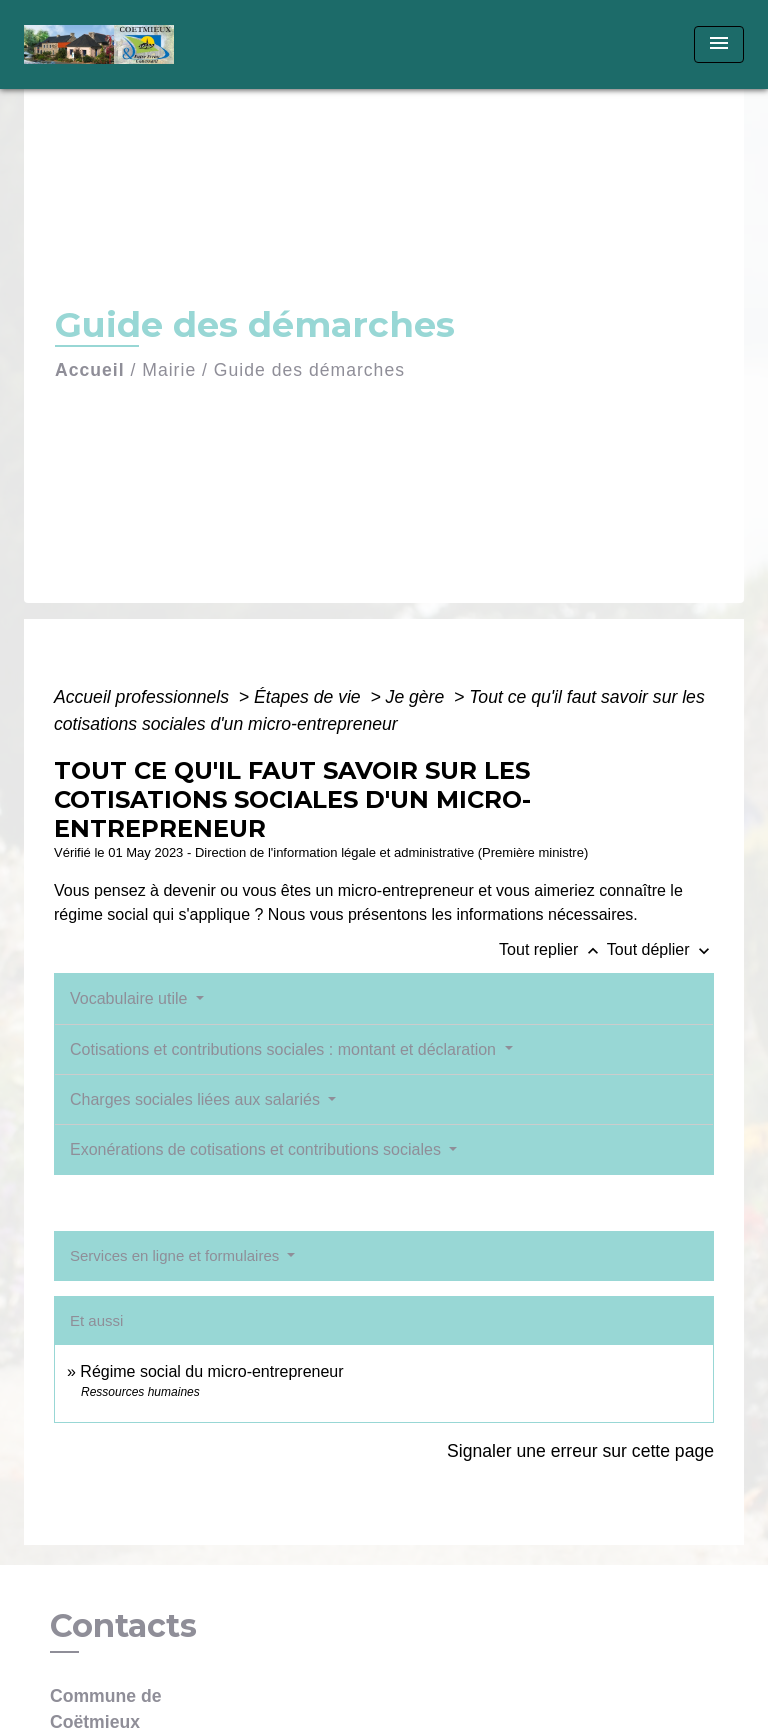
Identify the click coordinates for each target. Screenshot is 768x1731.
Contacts (123, 1626)
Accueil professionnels (144, 697)
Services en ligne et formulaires (176, 1255)
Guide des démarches (309, 370)
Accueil (90, 370)
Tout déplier (660, 949)
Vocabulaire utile (131, 998)
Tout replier (553, 949)
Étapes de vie (310, 697)
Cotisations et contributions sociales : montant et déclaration (285, 1049)
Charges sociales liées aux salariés (197, 1099)
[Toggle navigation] (719, 44)
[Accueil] (99, 44)
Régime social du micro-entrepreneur (211, 1371)
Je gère (418, 697)
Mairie (169, 370)
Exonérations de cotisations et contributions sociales (257, 1149)
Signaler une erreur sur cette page (580, 1451)
